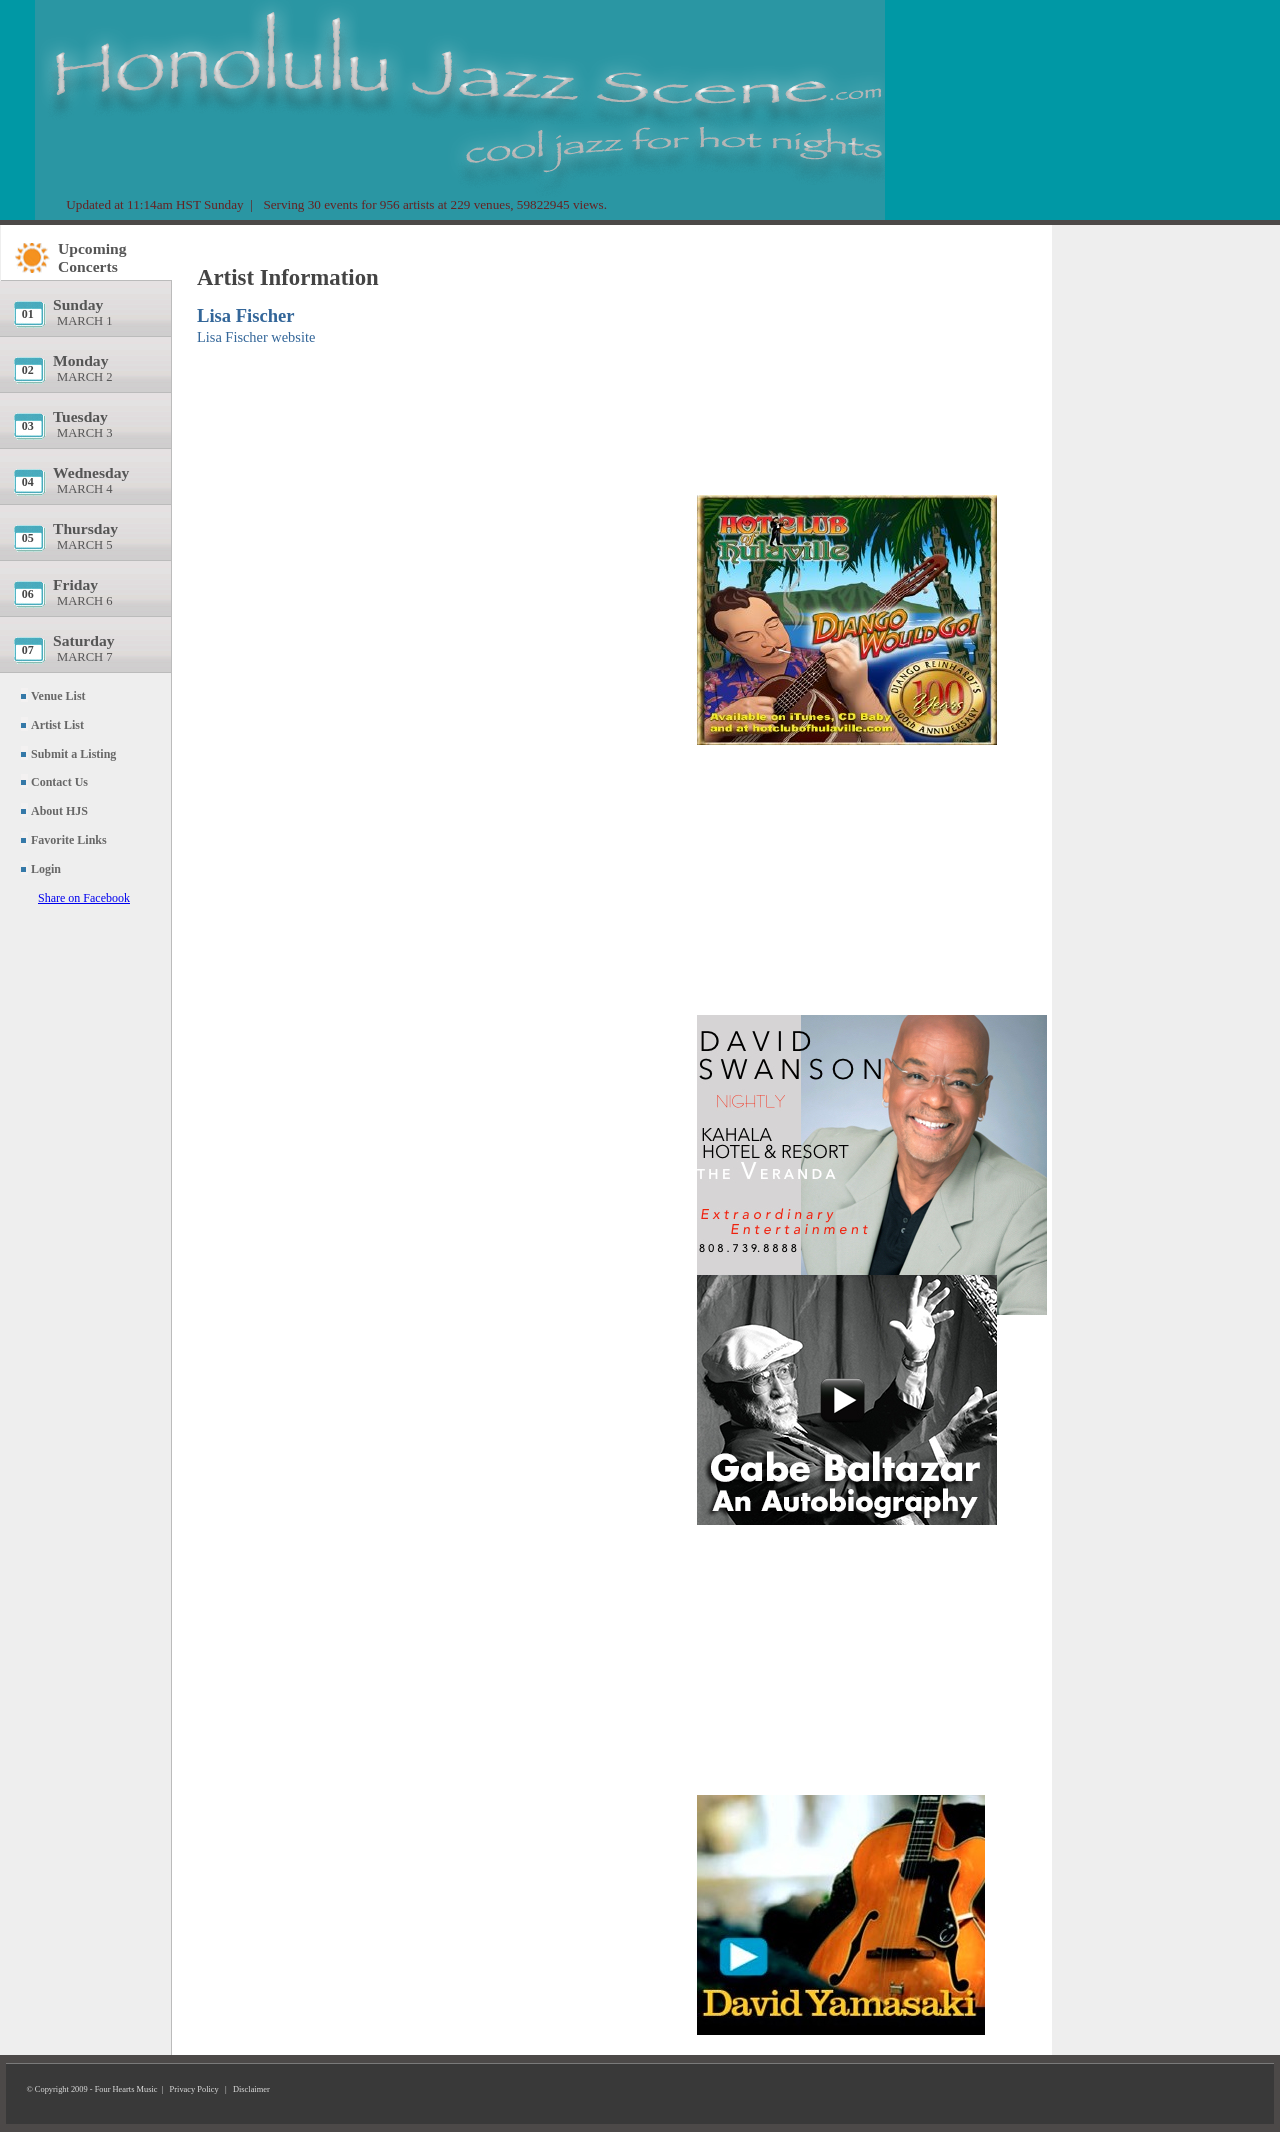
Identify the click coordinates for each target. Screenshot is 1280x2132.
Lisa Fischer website (256, 337)
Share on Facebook (84, 898)
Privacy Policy (194, 2089)
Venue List (58, 696)
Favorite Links (69, 840)
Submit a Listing (73, 754)
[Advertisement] (847, 355)
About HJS (59, 811)
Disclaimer (251, 2089)
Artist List (57, 725)
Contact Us (59, 782)
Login (46, 869)
